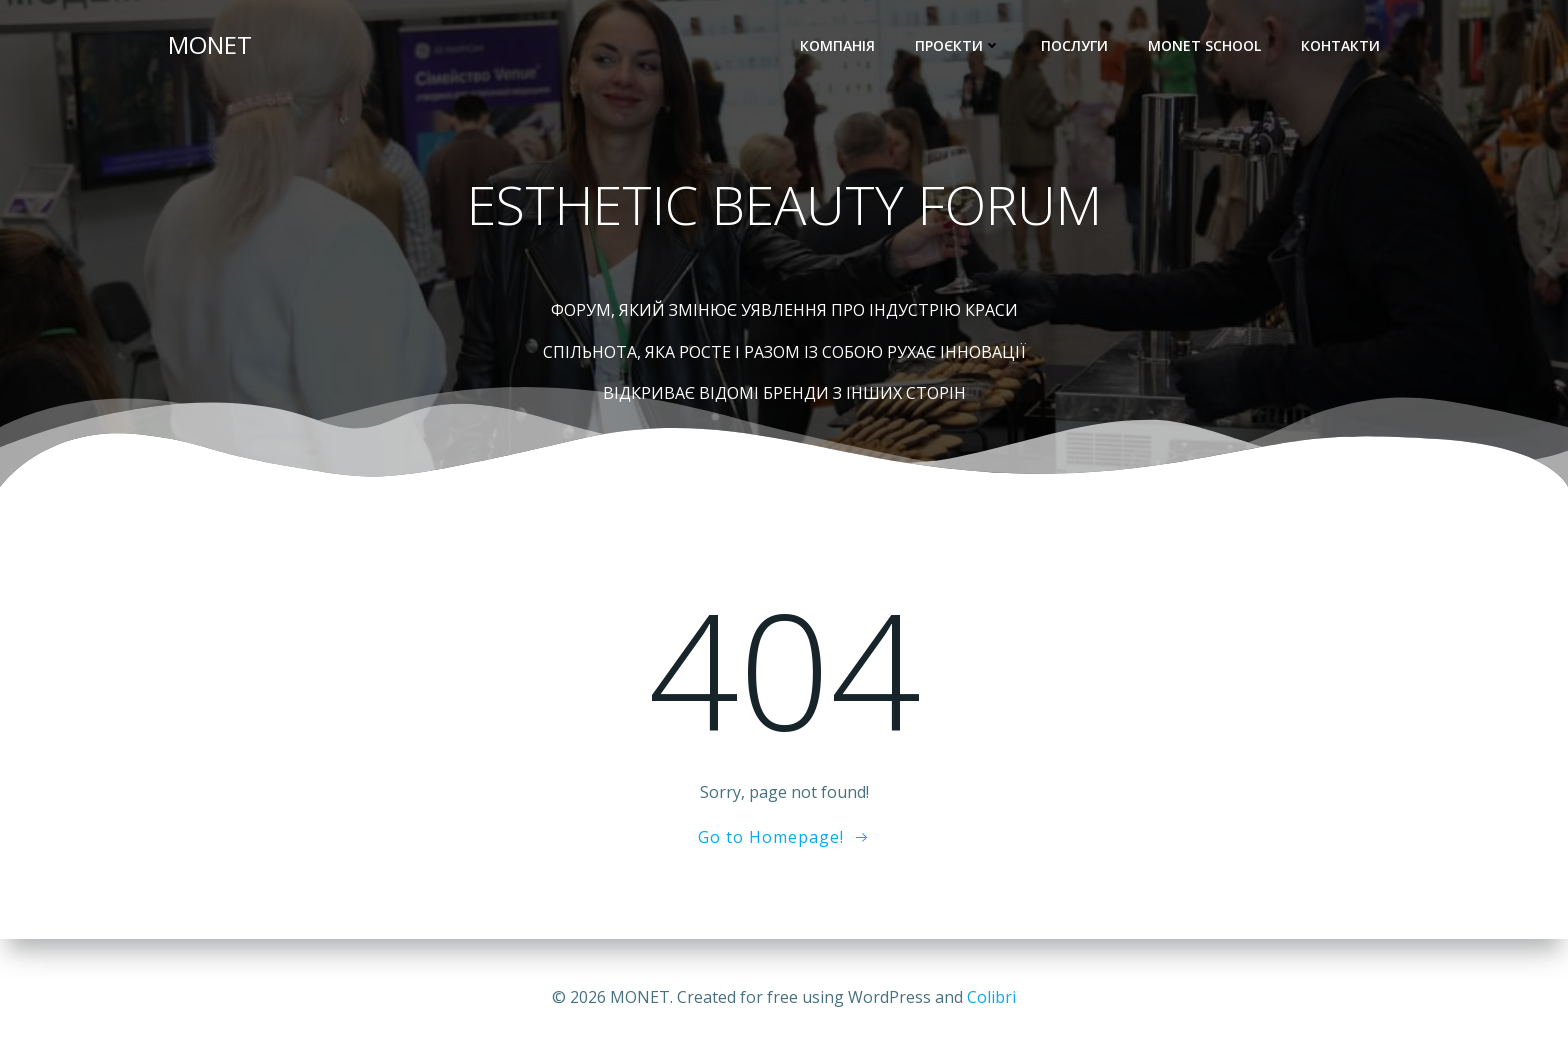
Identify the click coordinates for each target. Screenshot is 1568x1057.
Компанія (837, 45)
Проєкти (958, 45)
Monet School (1204, 45)
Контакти (1340, 45)
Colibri (991, 997)
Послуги (1074, 45)
